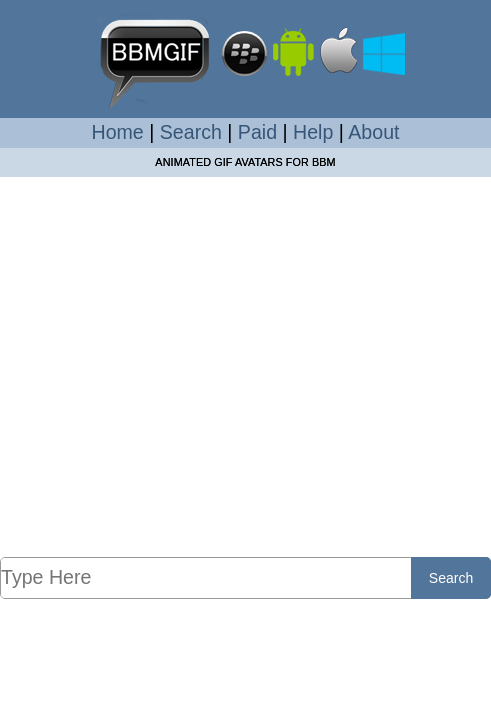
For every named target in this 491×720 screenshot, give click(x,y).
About (373, 132)
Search (191, 132)
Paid (257, 132)
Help (313, 132)
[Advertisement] (245, 366)
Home (118, 132)
